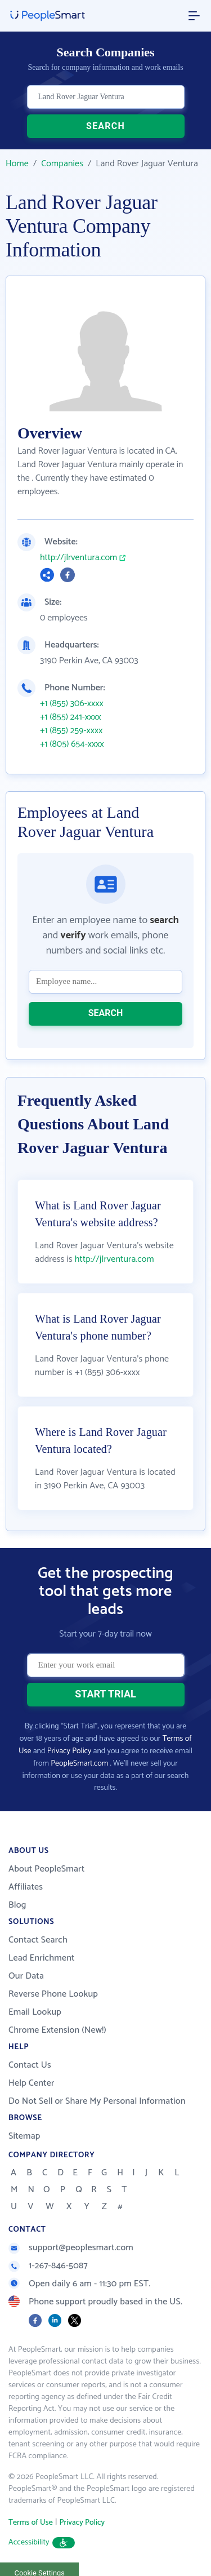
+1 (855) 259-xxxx (71, 731)
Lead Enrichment (41, 1958)
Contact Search (38, 1940)
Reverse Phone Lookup (53, 1994)
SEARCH (105, 126)
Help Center (31, 2083)
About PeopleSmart (46, 1869)
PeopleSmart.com (79, 1763)
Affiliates (25, 1887)
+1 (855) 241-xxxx (70, 717)
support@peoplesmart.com (70, 2247)
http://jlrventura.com (78, 558)
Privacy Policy (69, 1751)
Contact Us (29, 2065)
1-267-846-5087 (48, 2265)
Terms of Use (30, 2522)
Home (17, 163)
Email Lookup (34, 2012)
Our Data (26, 1976)
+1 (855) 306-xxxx (72, 704)
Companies (62, 163)
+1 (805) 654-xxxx (72, 744)
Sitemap (24, 2136)
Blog (17, 1905)
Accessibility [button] (41, 2542)
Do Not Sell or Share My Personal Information (97, 2101)
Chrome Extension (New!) (57, 2030)
